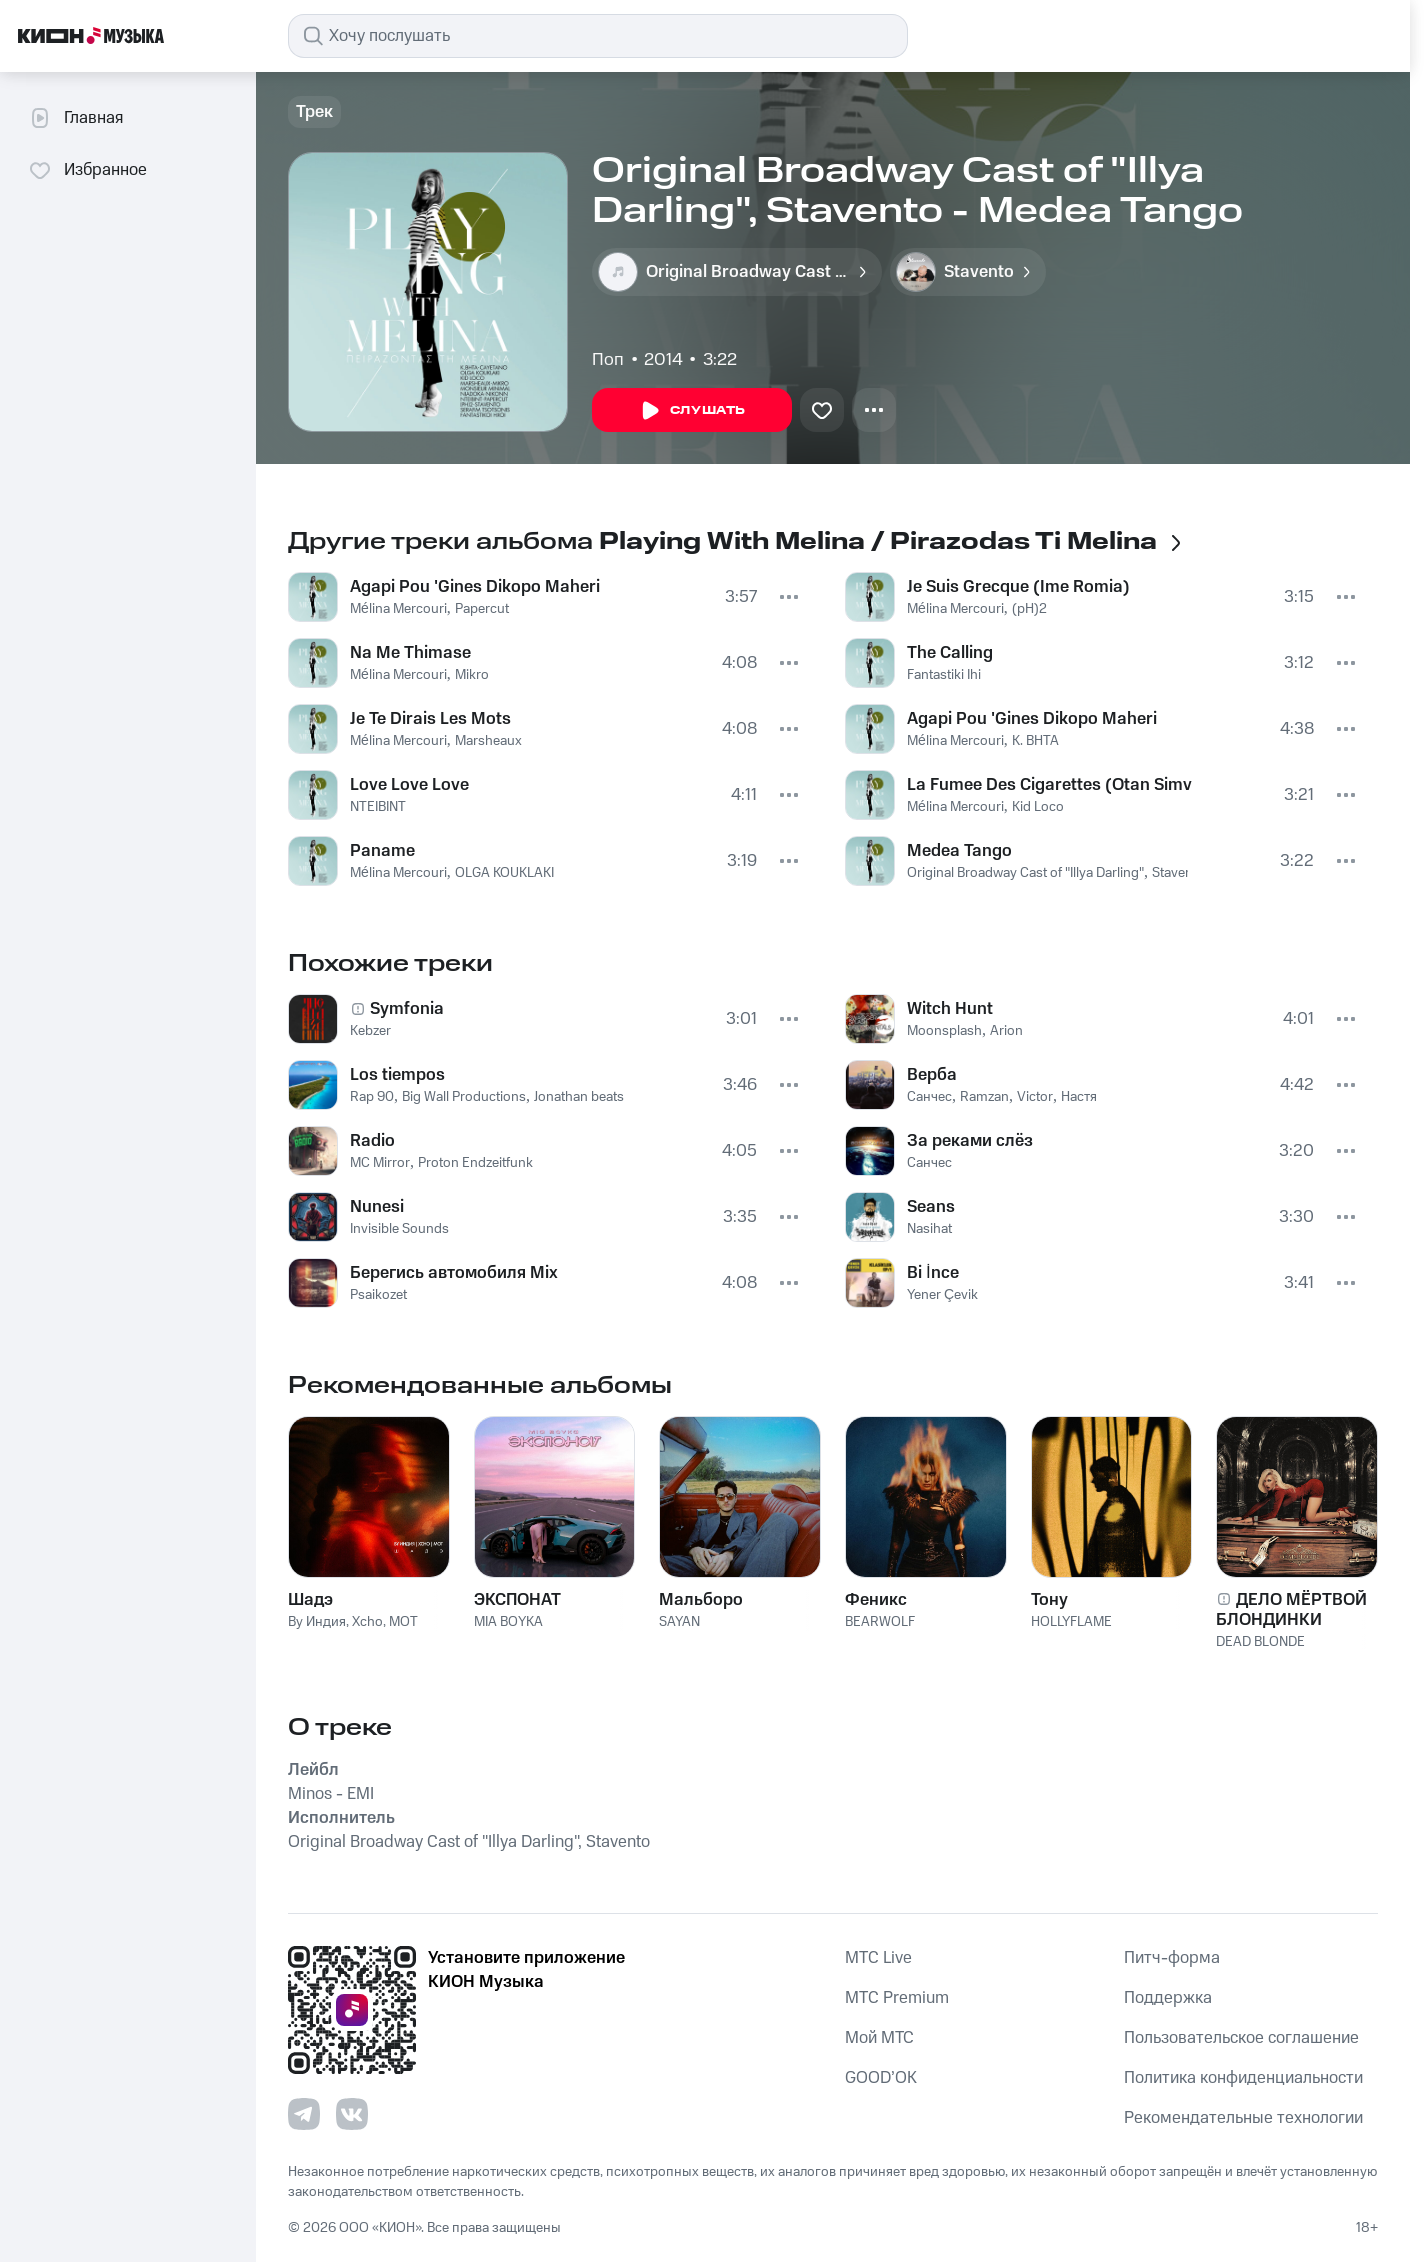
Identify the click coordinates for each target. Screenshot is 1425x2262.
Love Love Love (409, 785)
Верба (932, 1075)
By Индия (317, 1622)
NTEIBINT (378, 807)
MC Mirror (380, 1163)
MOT (403, 1622)
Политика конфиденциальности (1243, 2078)
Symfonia (407, 1009)
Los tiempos (397, 1075)
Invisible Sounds (399, 1229)
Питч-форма (1172, 1958)
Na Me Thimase (410, 653)
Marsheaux (488, 741)
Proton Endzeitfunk (475, 1163)
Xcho (367, 1622)
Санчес (929, 1097)
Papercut (482, 609)
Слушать (692, 411)
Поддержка (1168, 1998)
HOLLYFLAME (1071, 1622)
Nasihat (929, 1229)
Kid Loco (1038, 807)
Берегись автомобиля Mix (454, 1273)
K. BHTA (1035, 741)
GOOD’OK (881, 2078)
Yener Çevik (942, 1295)
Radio (372, 1141)
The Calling (950, 653)
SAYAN (679, 1622)
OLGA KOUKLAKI (504, 873)
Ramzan (984, 1097)
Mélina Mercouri (398, 609)
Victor (1035, 1097)
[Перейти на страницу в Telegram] (304, 2114)
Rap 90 (372, 1097)
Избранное (87, 170)
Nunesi (377, 1207)
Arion (1006, 1031)
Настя (1079, 1097)
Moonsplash (944, 1031)
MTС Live (878, 1958)
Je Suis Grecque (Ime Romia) (1018, 587)
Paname (382, 851)
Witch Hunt (950, 1009)
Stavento (1178, 873)
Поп (608, 360)
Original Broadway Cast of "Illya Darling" (1025, 873)
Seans (931, 1207)
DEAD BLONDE (1260, 1642)
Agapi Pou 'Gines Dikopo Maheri (475, 587)
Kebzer (370, 1031)
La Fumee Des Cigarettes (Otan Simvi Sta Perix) (1049, 785)
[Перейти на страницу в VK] (352, 2114)
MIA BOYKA (508, 1622)
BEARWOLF (880, 1622)
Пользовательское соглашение (1241, 2038)
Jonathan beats (579, 1097)
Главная (75, 118)
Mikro (472, 675)
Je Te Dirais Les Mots (430, 719)
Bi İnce (933, 1273)
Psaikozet (378, 1295)
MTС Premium (897, 1998)
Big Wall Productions (464, 1097)
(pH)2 (1029, 609)
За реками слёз (970, 1141)
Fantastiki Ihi (944, 675)
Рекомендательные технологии (1243, 2118)
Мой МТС (879, 2038)
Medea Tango (959, 851)
